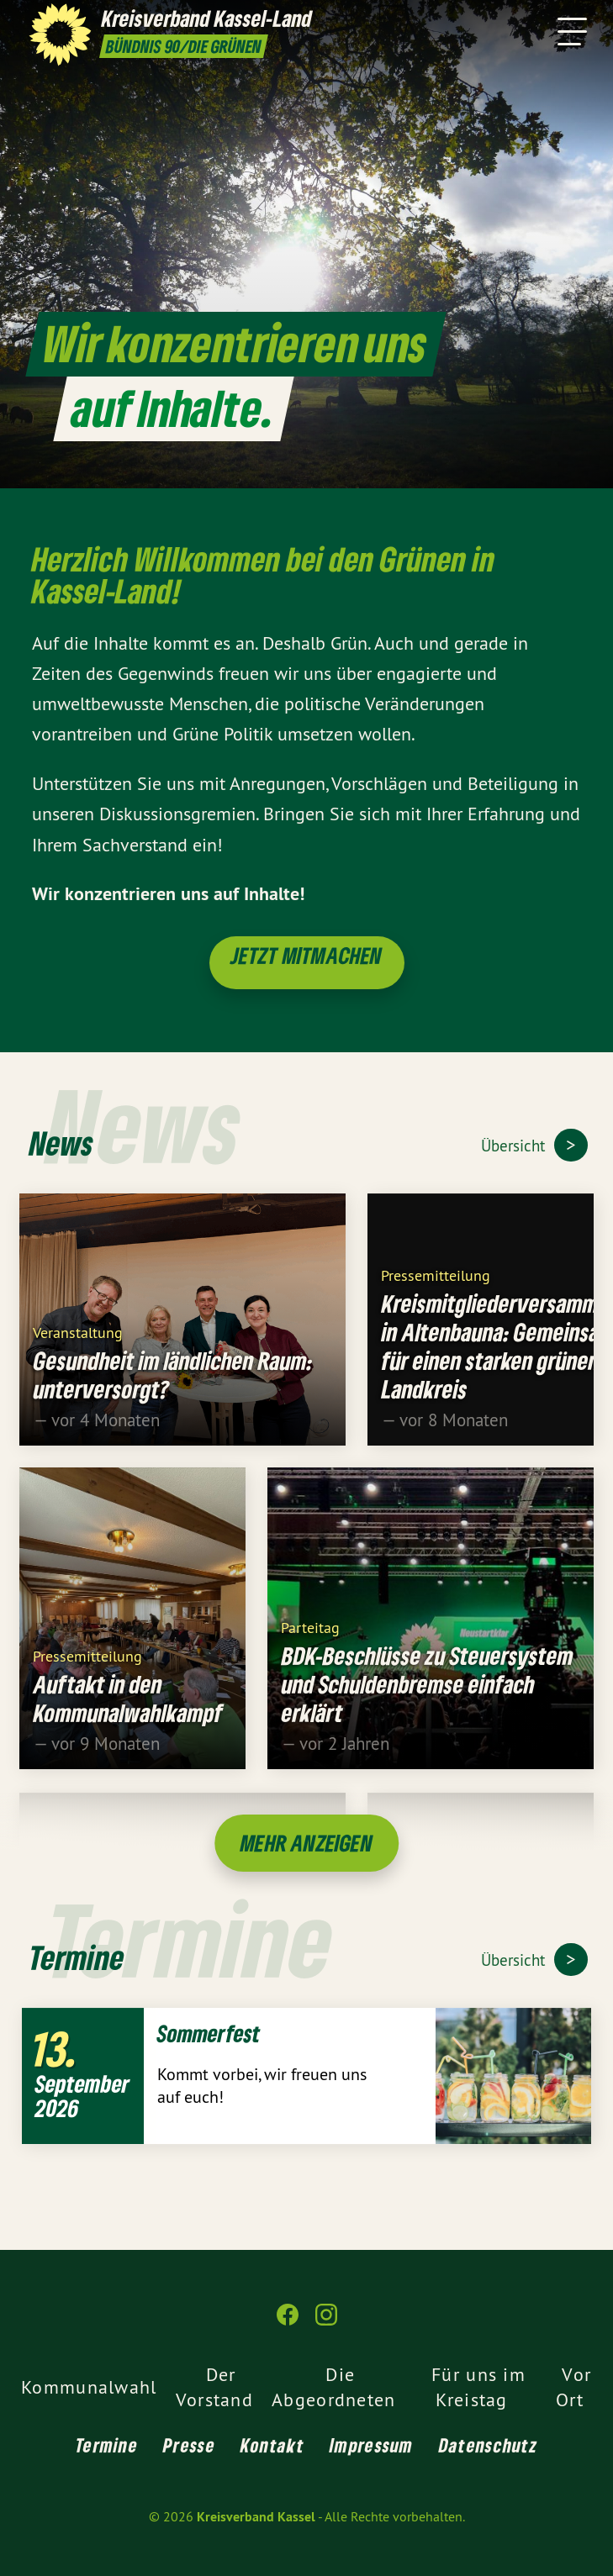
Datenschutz (488, 2445)
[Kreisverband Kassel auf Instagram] (326, 2322)
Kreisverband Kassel (256, 2517)
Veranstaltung (78, 1342)
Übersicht (515, 1145)
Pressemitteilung (435, 1285)
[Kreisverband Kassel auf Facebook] (287, 2322)
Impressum (372, 2445)
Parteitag (310, 1637)
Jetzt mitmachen (307, 955)
